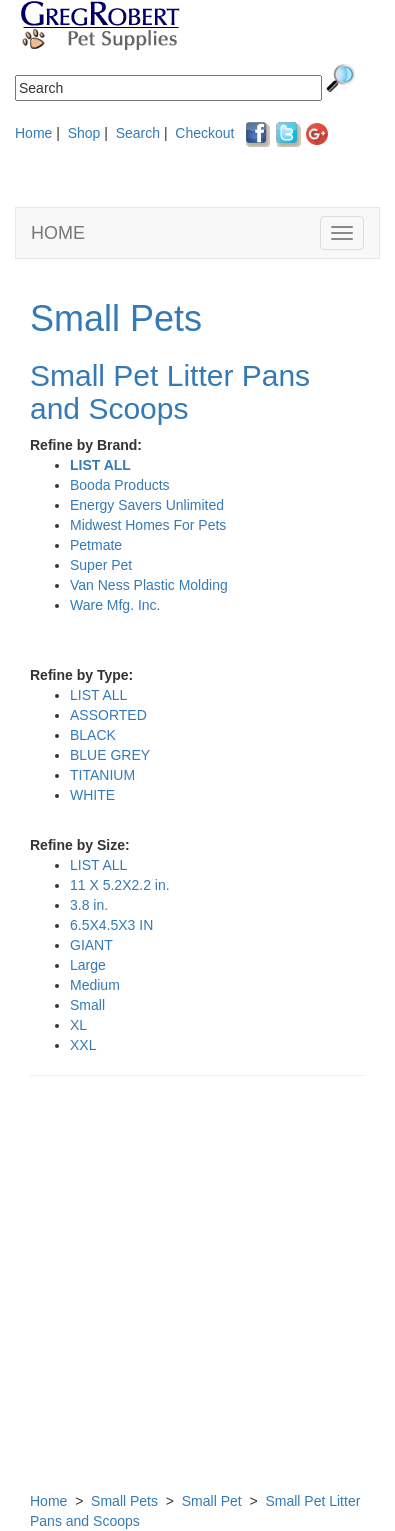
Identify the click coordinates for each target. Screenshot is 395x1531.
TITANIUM (102, 775)
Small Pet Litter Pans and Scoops (170, 392)
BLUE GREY (110, 755)
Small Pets (116, 318)
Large (88, 965)
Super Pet (101, 565)
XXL (83, 1045)
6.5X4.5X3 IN (111, 925)
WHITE (92, 795)
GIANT (91, 945)
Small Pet (212, 1501)
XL (78, 1025)
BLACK (93, 735)
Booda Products (120, 485)
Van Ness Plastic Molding (149, 585)
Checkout (204, 133)
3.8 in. (89, 905)
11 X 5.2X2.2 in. (120, 885)
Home (33, 133)
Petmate (96, 545)
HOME (58, 233)
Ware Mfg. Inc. (115, 605)
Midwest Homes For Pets (148, 525)
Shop (84, 133)
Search (138, 133)
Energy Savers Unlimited (147, 505)
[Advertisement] (197, 1293)
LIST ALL (100, 465)
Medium (95, 985)
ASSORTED (108, 715)
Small (87, 1005)
